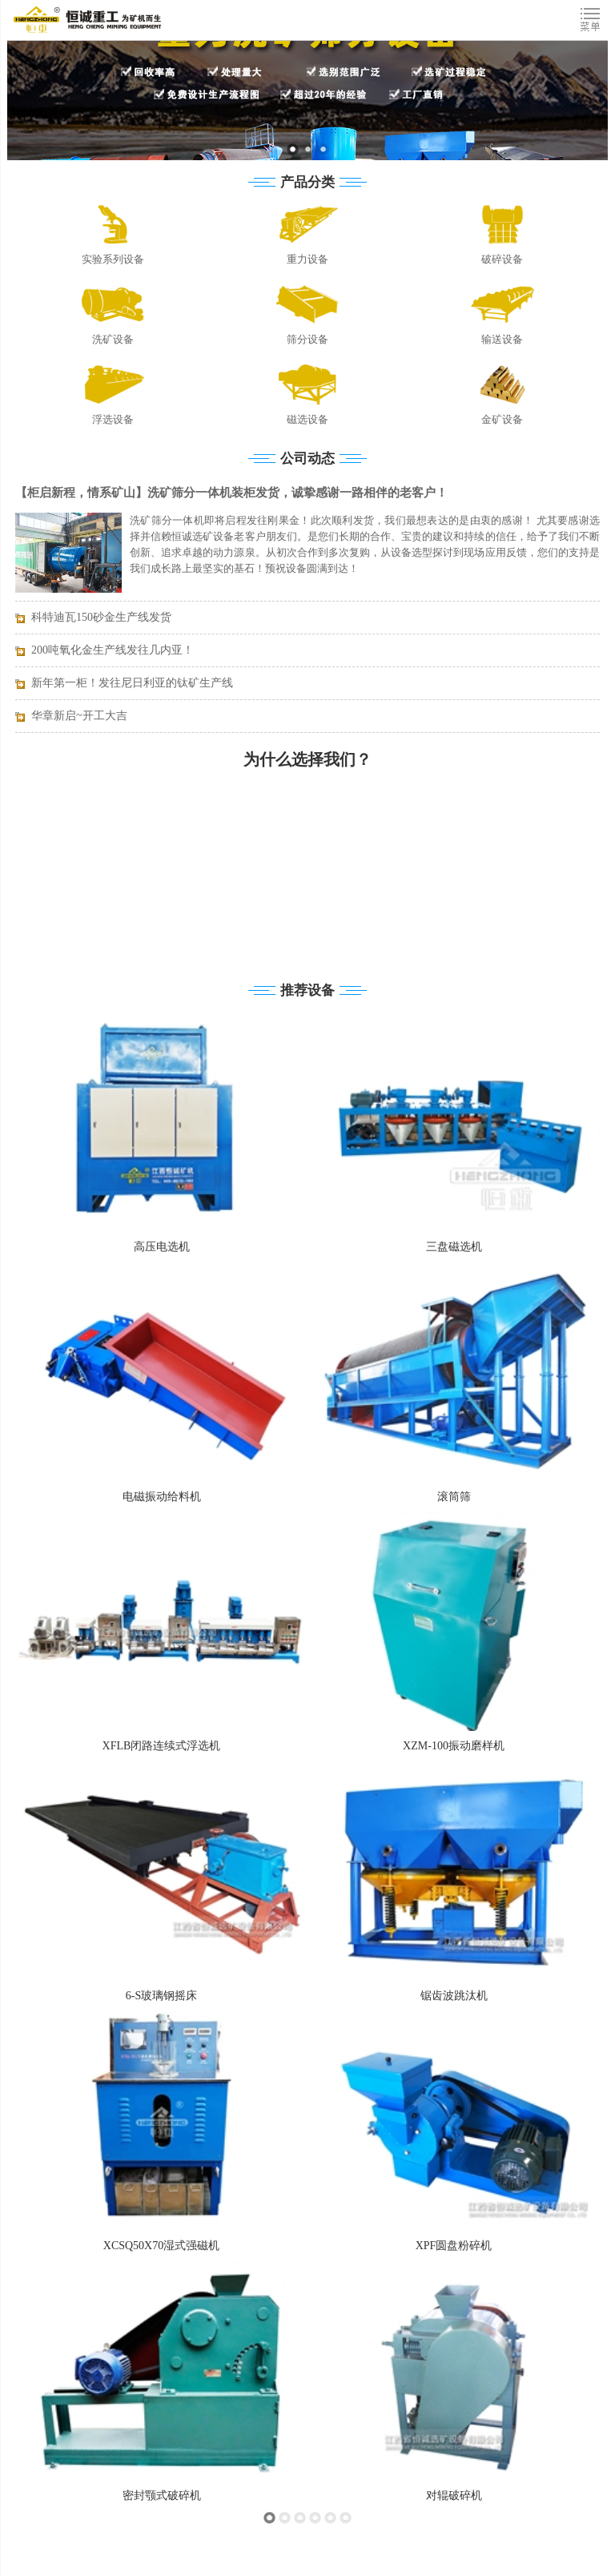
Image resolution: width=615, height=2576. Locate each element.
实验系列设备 (113, 259)
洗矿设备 (113, 339)
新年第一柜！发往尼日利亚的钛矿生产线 (132, 683)
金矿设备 (502, 419)
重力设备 (307, 259)
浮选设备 (113, 419)
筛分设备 (307, 339)
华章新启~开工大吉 (79, 716)
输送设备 (502, 339)
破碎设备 (502, 259)
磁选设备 (307, 419)
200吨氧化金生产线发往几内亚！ (112, 650)
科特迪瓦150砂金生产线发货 (101, 617)
